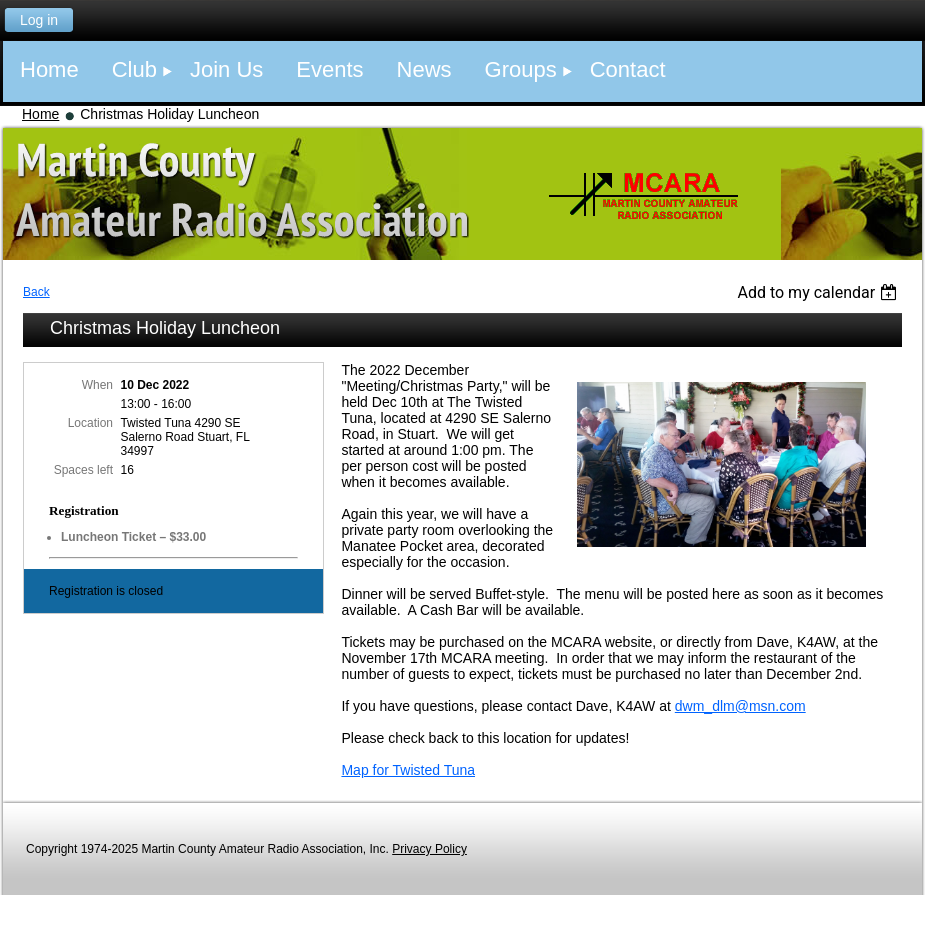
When (97, 385)
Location (90, 423)
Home (40, 114)
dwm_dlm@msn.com (740, 706)
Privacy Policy (429, 849)
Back (36, 292)
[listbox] (819, 292)
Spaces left (83, 470)
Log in (39, 20)
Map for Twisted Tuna (408, 770)
